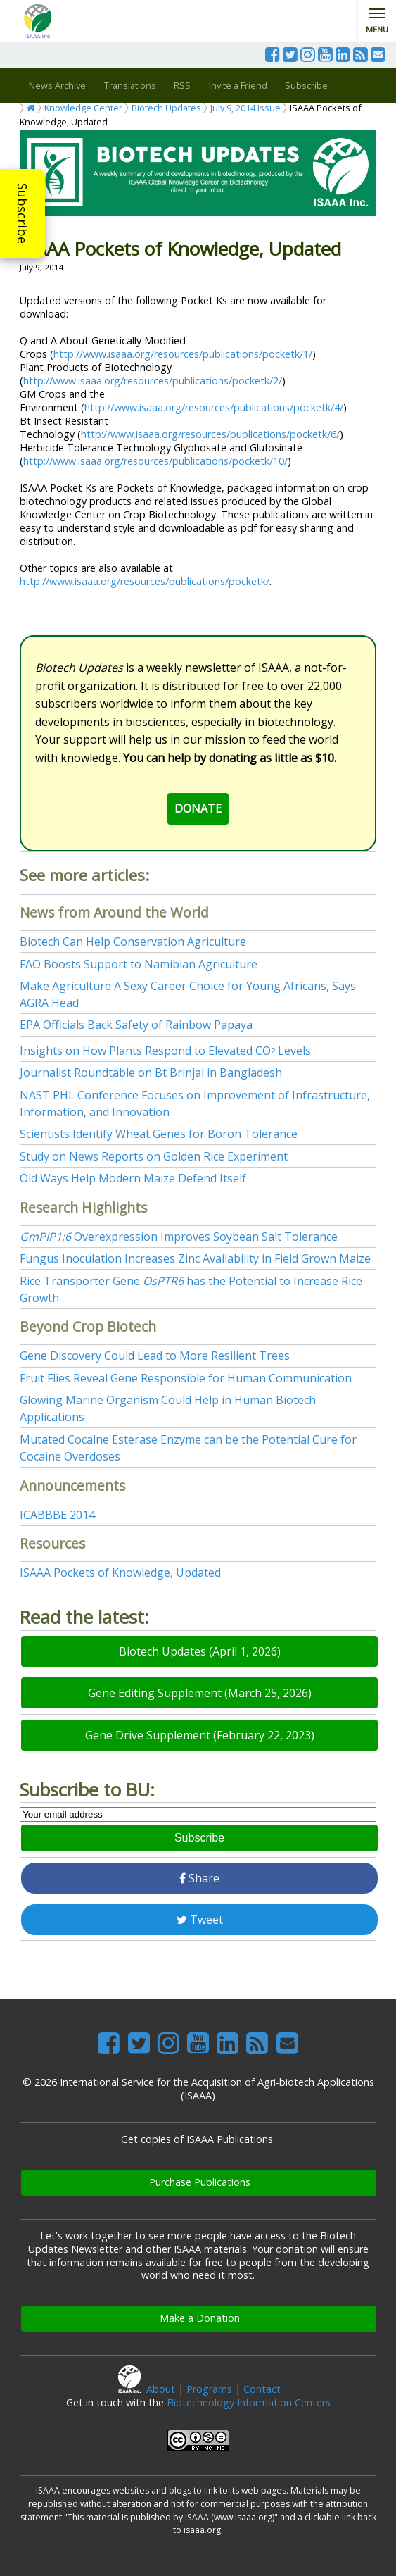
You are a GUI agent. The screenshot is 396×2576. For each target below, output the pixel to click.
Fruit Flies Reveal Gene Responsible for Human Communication (186, 1378)
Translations (130, 85)
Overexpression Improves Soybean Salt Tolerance (179, 1236)
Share (199, 1878)
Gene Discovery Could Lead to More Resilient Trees (155, 1355)
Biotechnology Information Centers (249, 2402)
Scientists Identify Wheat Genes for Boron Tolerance (159, 1134)
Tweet (200, 1919)
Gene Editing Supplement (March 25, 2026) (200, 1693)
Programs (209, 2389)
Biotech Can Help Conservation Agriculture (133, 941)
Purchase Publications (199, 2182)
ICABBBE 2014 (57, 1515)
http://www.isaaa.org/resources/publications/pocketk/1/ (182, 354)
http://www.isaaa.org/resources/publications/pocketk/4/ (213, 407)
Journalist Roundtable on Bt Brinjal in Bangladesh (151, 1072)
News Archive (57, 85)
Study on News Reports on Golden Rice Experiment (154, 1156)
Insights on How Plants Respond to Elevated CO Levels (165, 1050)
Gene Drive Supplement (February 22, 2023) (199, 1735)
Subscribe (22, 213)
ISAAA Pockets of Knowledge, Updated (120, 1572)
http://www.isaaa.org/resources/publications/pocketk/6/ (210, 434)
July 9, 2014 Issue (245, 107)
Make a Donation (200, 2318)
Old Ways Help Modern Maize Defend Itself (133, 1178)
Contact (262, 2389)
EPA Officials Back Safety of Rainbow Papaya (136, 1024)
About (160, 2389)
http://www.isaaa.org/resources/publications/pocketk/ (144, 581)
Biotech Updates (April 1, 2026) (200, 1651)
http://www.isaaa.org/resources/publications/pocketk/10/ (155, 461)
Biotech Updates (166, 107)
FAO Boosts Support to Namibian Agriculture (138, 964)
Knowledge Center (83, 107)
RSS (182, 85)
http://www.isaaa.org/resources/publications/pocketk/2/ (152, 380)
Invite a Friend (238, 85)
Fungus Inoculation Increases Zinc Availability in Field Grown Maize (195, 1258)
